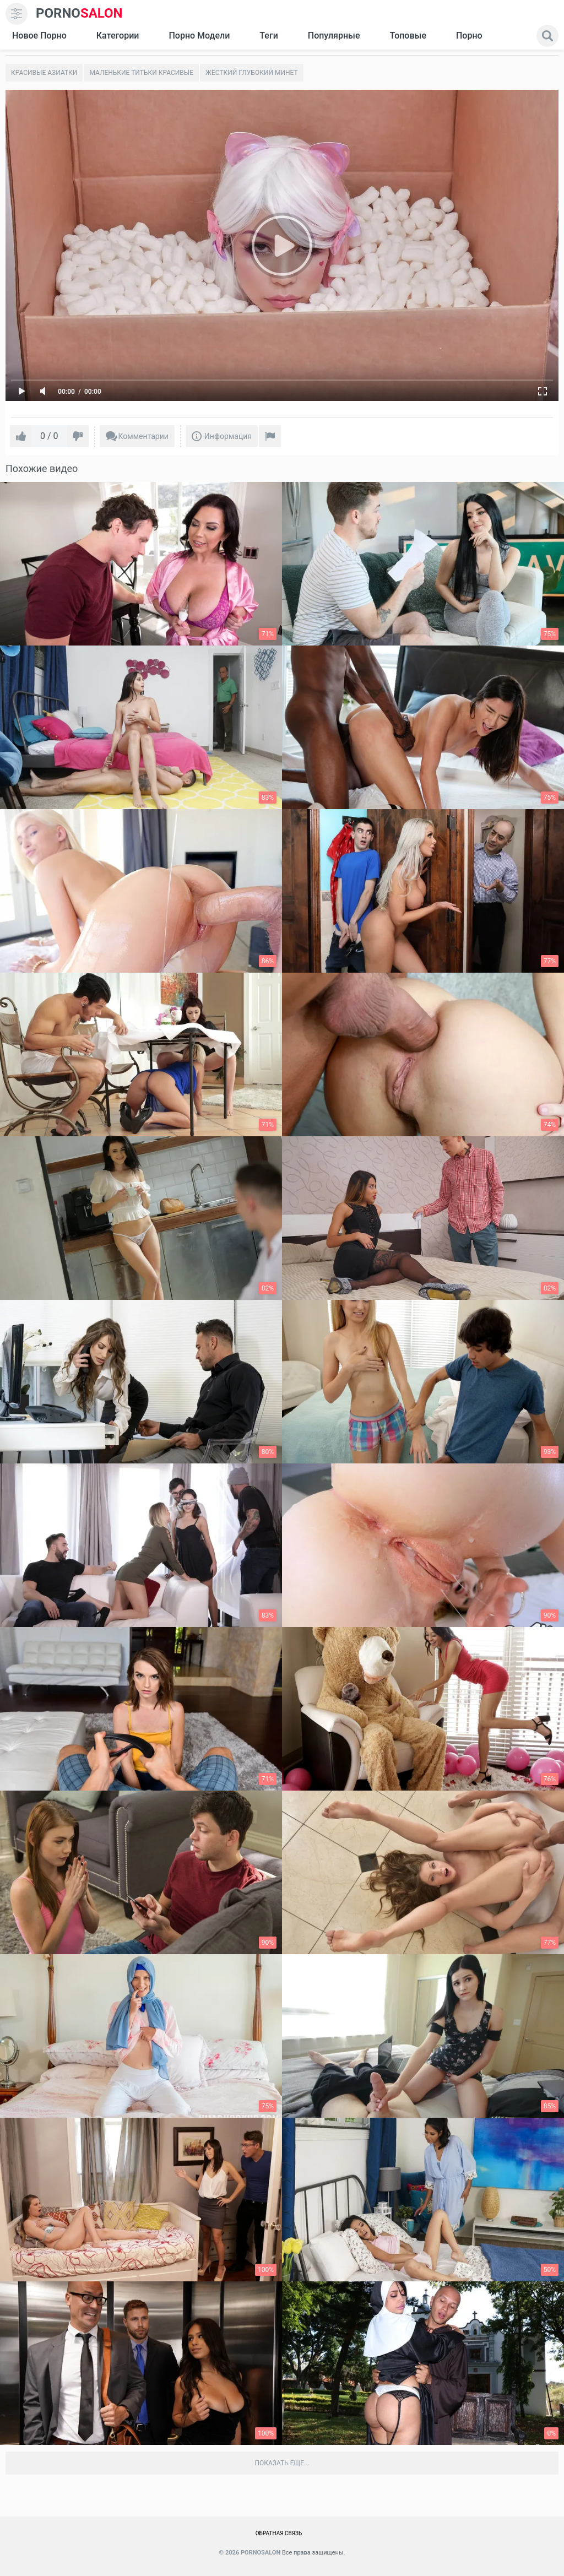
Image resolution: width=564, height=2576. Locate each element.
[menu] (17, 14)
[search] (547, 36)
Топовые (407, 35)
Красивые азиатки (44, 73)
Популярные (334, 35)
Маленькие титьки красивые (141, 73)
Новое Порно (39, 35)
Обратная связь (279, 2533)
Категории (117, 35)
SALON (79, 13)
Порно (469, 35)
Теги (268, 35)
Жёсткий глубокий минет (251, 73)
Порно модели (199, 35)
